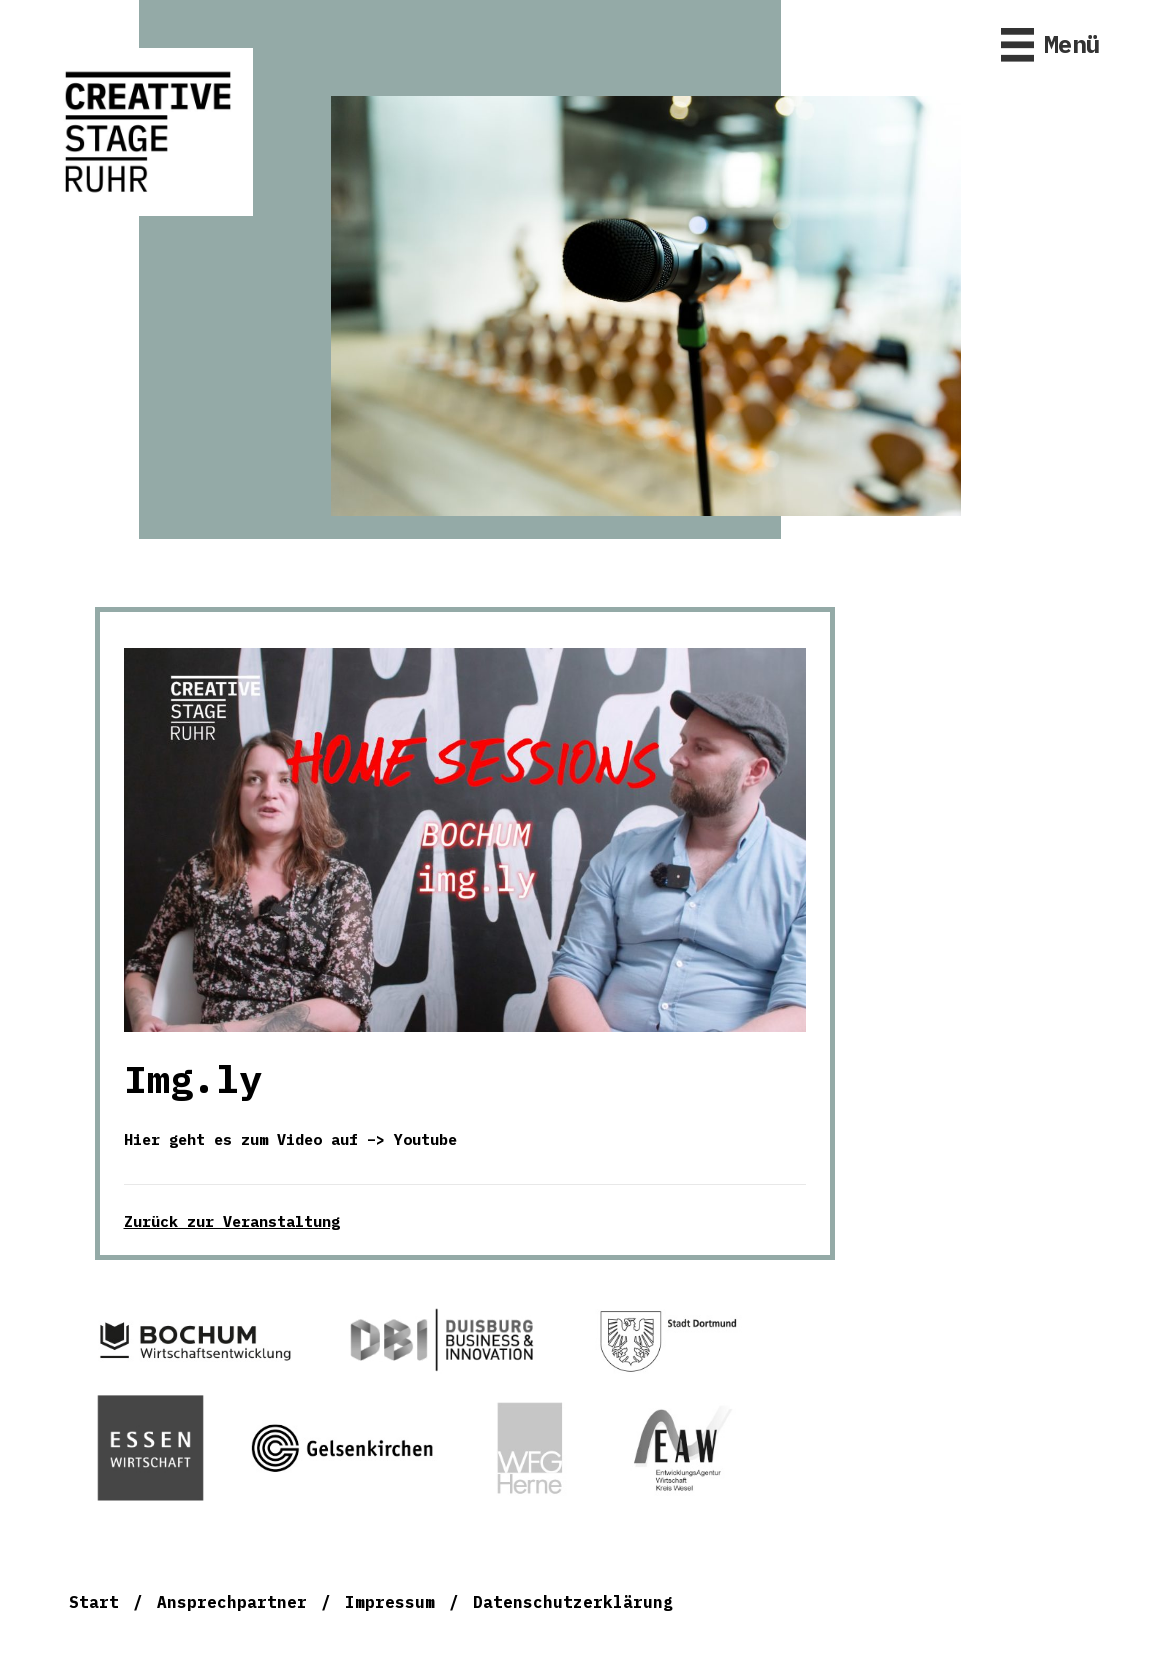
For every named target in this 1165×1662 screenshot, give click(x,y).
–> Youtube (412, 1139)
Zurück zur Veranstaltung (232, 1221)
